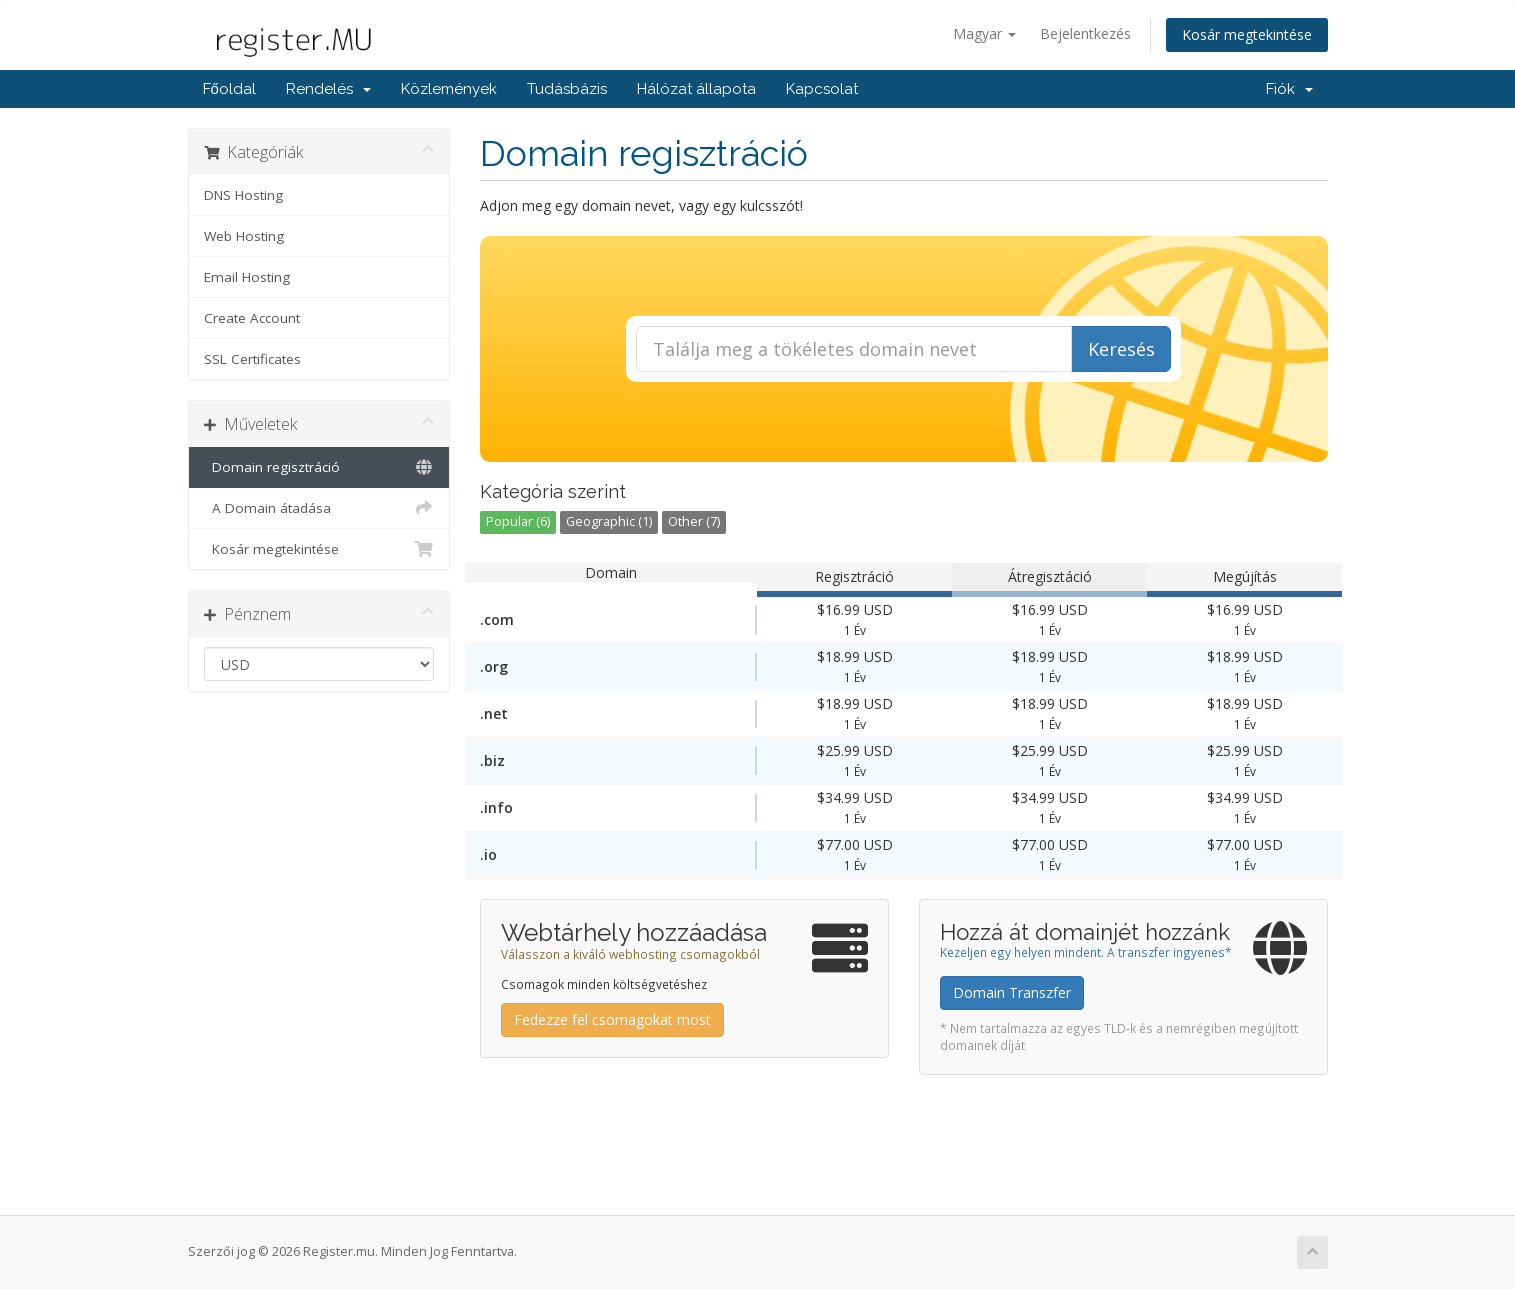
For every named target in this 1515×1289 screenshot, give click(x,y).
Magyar (984, 33)
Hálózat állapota (696, 89)
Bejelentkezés (1085, 33)
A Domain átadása (319, 508)
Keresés (1121, 349)
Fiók (1289, 89)
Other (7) (694, 521)
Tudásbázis (567, 89)
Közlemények (449, 89)
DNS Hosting (243, 195)
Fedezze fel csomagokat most (612, 1019)
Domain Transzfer (1012, 992)
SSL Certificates (252, 359)
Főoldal (229, 89)
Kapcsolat (822, 89)
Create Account (252, 318)
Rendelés (328, 89)
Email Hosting (247, 277)
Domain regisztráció (319, 467)
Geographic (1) (609, 521)
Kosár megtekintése (1247, 34)
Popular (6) (518, 521)
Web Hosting (244, 236)
